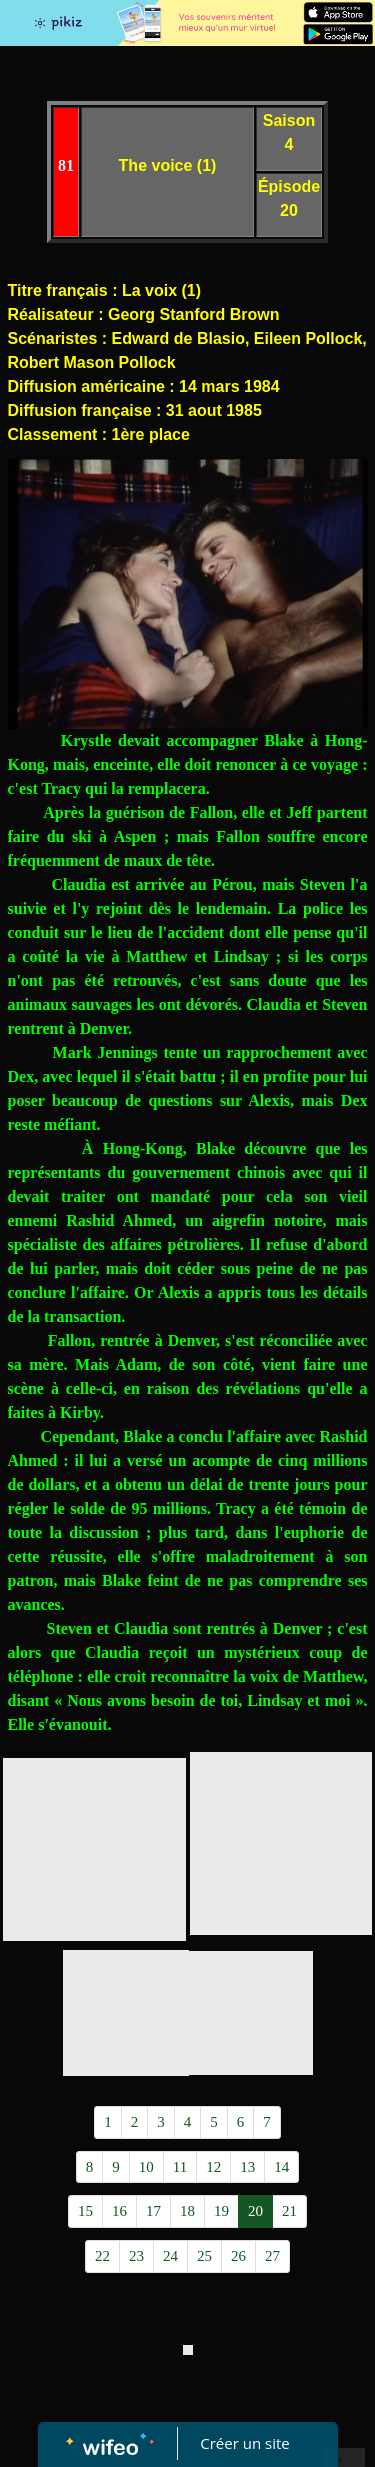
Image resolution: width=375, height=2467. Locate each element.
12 (213, 2167)
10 (146, 2167)
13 (247, 2167)
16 (119, 2211)
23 (136, 2256)
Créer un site (244, 2443)
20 (255, 2211)
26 (238, 2256)
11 (180, 2167)
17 (153, 2211)
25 (204, 2256)
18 (187, 2211)
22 (102, 2256)
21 (289, 2211)
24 (170, 2256)
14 (281, 2167)
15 (85, 2211)
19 (221, 2211)
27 (272, 2256)
